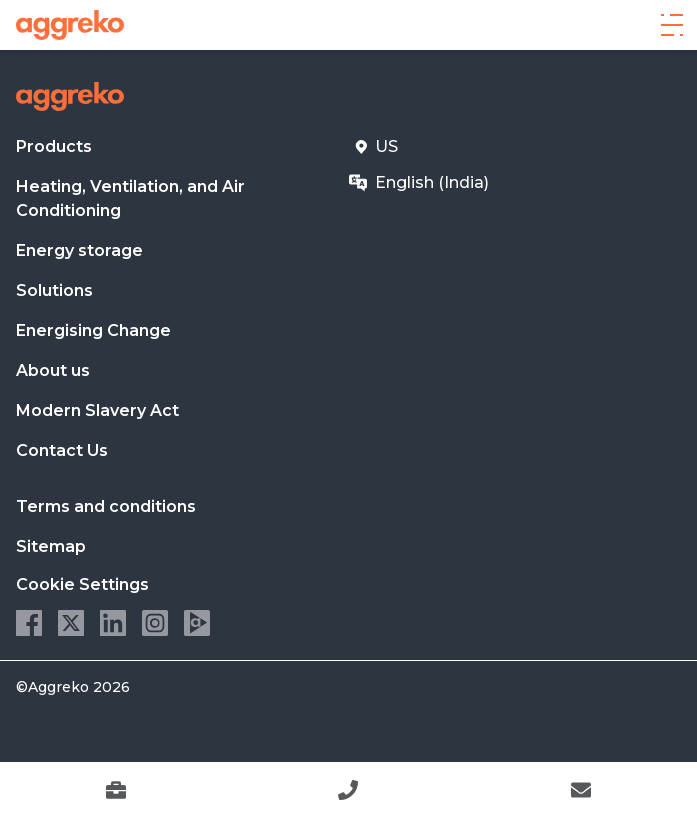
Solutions (54, 290)
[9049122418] (348, 790)
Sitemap (51, 546)
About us (53, 370)
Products (54, 146)
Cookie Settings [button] (82, 584)
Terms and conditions (106, 506)
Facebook (29, 623)
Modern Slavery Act (97, 410)
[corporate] (70, 25)
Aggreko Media (197, 623)
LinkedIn (113, 623)
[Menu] (672, 25)
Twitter (71, 623)
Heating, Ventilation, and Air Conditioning (130, 198)
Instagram (155, 623)
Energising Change (93, 330)
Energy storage (79, 250)
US (386, 146)
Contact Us (62, 450)
